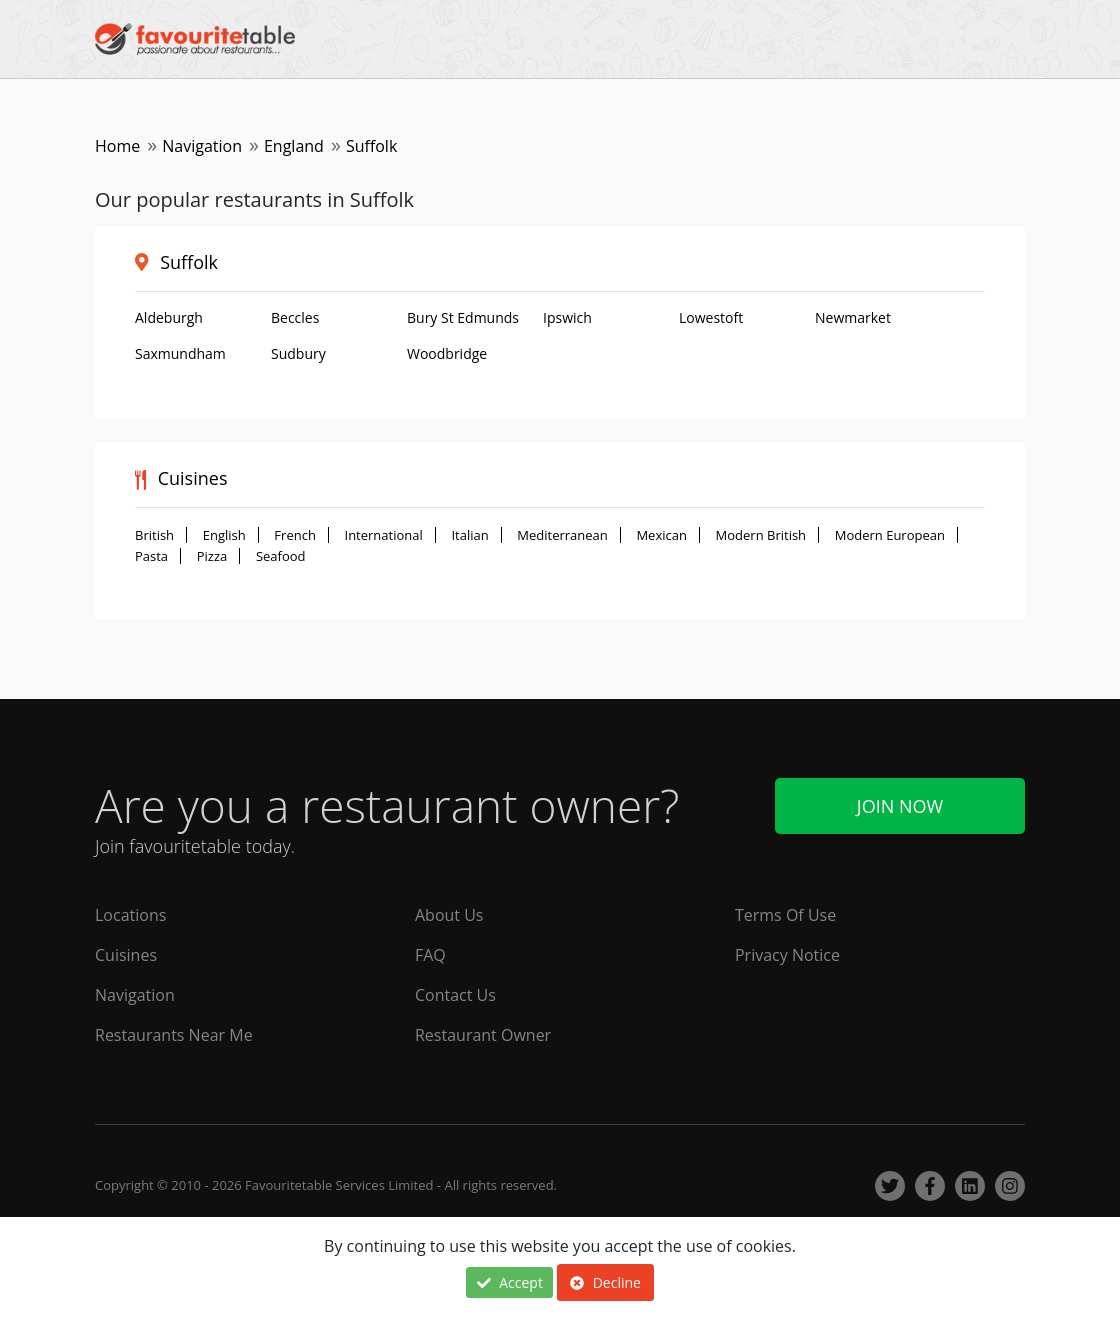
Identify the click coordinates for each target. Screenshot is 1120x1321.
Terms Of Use (785, 915)
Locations (130, 915)
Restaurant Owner (483, 1035)
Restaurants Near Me (174, 1035)
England (294, 146)
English (224, 535)
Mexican (661, 535)
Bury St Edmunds (463, 317)
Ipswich (567, 317)
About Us (449, 915)
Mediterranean (562, 535)
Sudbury (298, 353)
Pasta (151, 556)
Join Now (900, 806)
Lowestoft (711, 317)
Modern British (761, 535)
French (295, 535)
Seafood (281, 556)
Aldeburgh (169, 317)
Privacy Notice (787, 955)
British (154, 535)
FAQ (430, 955)
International (384, 535)
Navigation (202, 146)
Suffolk (189, 262)
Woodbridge (447, 353)
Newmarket (853, 317)
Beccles (295, 317)
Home (117, 146)
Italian (469, 535)
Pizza (212, 556)
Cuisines (126, 955)
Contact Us (455, 995)
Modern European (890, 535)
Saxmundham (180, 353)
